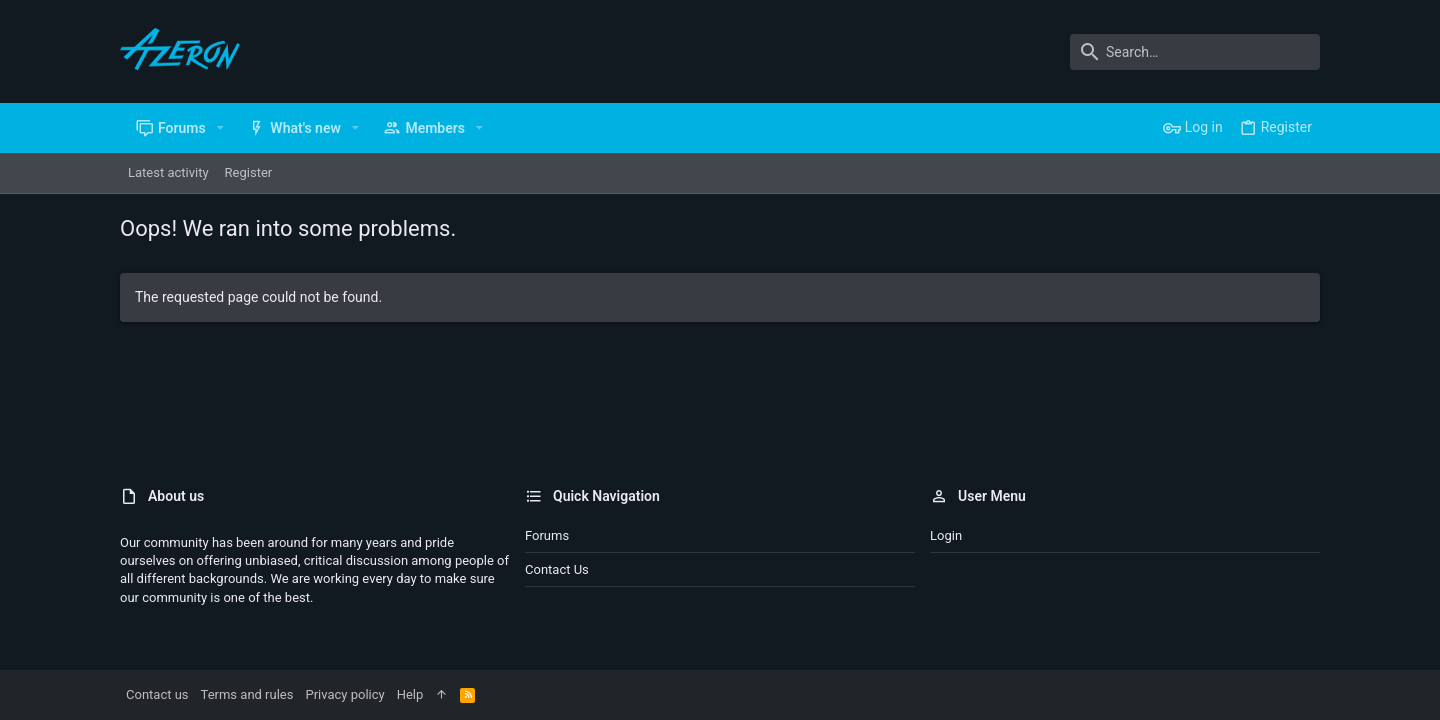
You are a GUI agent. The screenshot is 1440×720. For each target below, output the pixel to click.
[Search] (1195, 52)
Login (946, 535)
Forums (547, 535)
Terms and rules (247, 694)
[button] (220, 128)
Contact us (557, 569)
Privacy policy (344, 694)
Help (410, 694)
